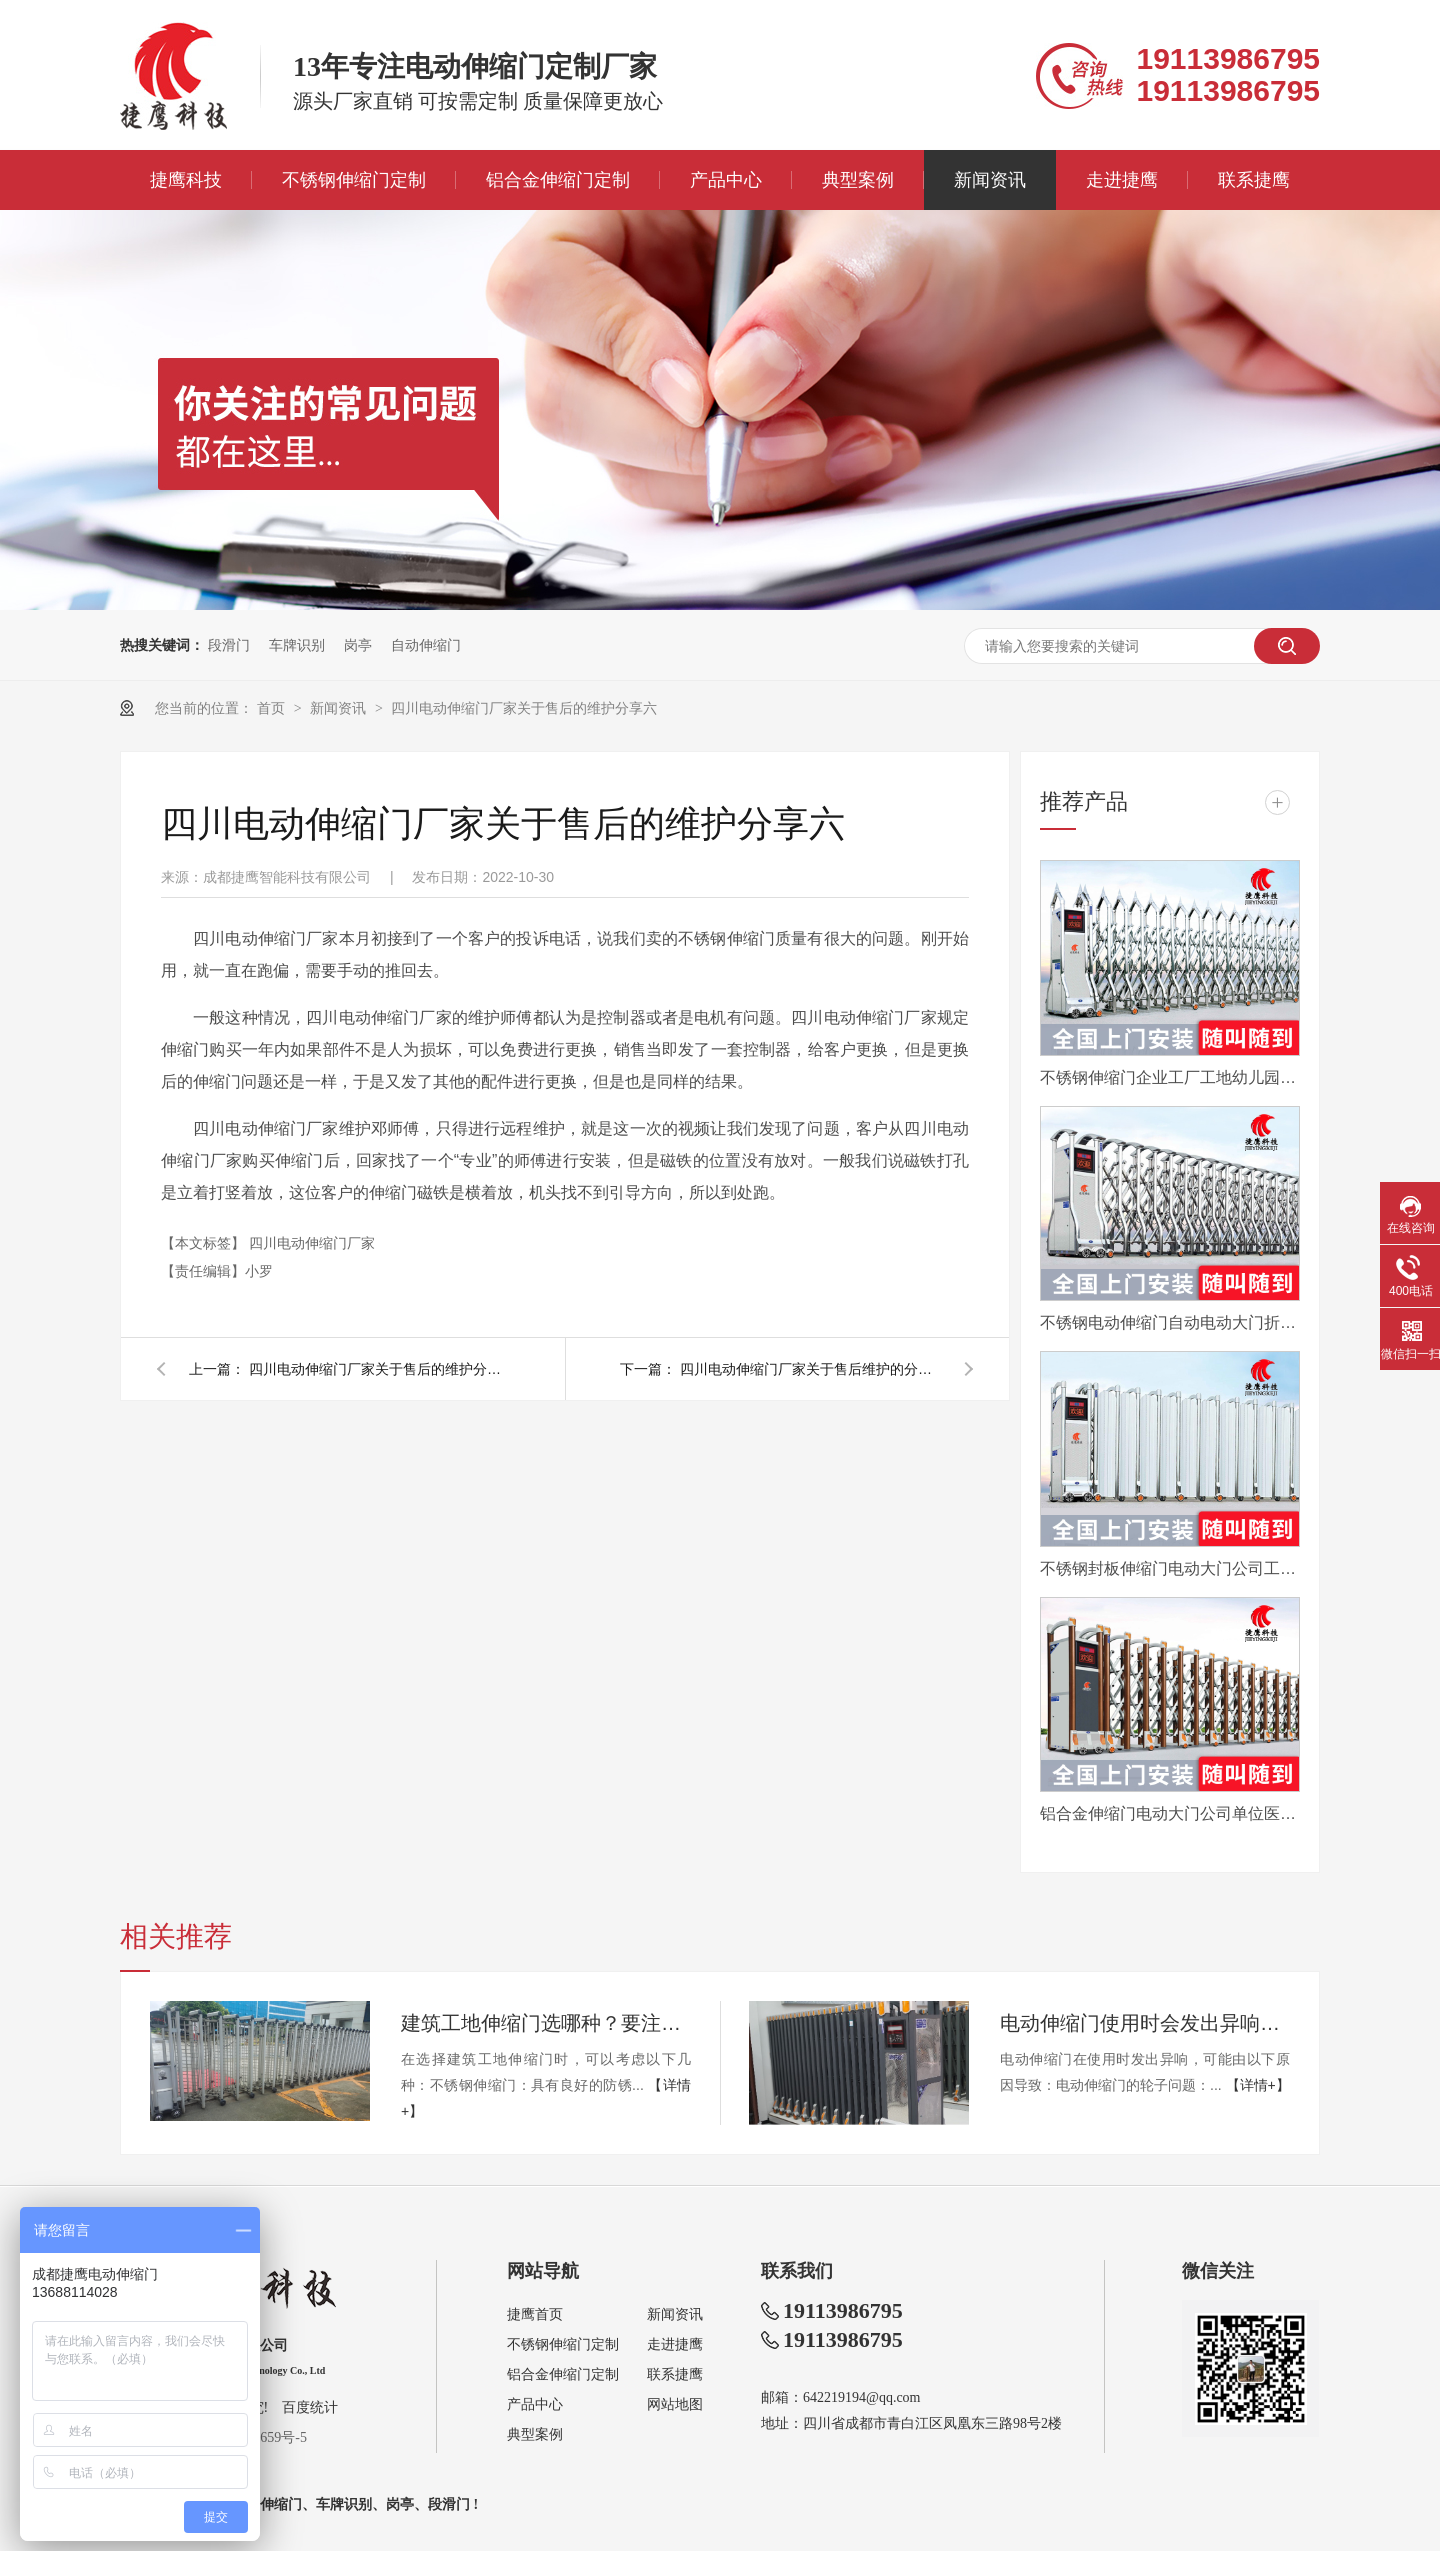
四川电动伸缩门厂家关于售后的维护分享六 (524, 708)
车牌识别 (297, 645)
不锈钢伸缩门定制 (354, 180)
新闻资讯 (990, 180)
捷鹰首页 (535, 2314)
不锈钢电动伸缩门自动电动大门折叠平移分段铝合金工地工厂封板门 (1170, 1322)
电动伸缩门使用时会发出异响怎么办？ (1145, 2023)
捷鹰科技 (186, 180)
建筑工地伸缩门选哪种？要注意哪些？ (546, 2023)
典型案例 (858, 180)
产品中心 (726, 180)
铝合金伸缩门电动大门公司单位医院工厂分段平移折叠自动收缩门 (1170, 1813)
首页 (273, 708)
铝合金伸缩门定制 (558, 180)
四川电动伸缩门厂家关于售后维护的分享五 (810, 1369)
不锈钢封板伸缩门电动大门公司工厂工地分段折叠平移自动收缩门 (1170, 1568)
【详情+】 (1258, 2085)
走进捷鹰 (1122, 180)
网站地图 (675, 2404)
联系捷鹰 (1254, 180)
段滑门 (229, 645)
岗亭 (358, 645)
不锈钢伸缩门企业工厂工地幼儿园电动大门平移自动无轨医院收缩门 (1170, 1077)
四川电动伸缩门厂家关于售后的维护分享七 (379, 1369)
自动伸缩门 (426, 645)
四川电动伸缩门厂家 (312, 1243)
